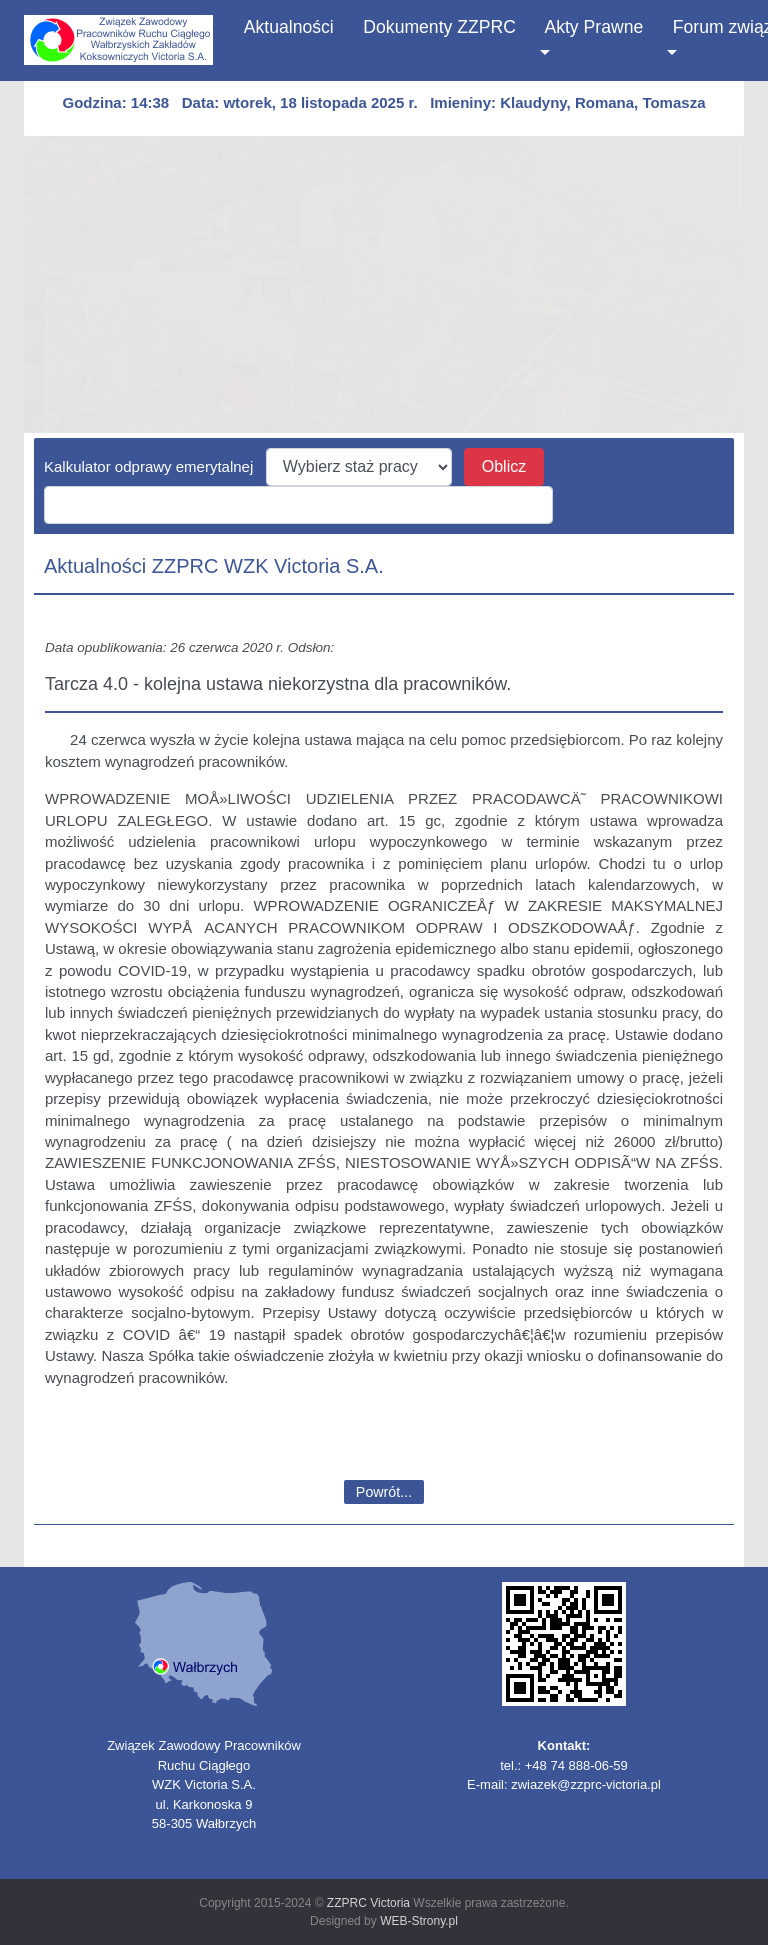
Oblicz (503, 466)
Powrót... (384, 1492)
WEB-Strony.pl (419, 1921)
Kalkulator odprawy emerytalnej (155, 466)
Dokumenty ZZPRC (440, 27)
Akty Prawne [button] (594, 27)
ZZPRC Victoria (368, 1903)
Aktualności (289, 25)
